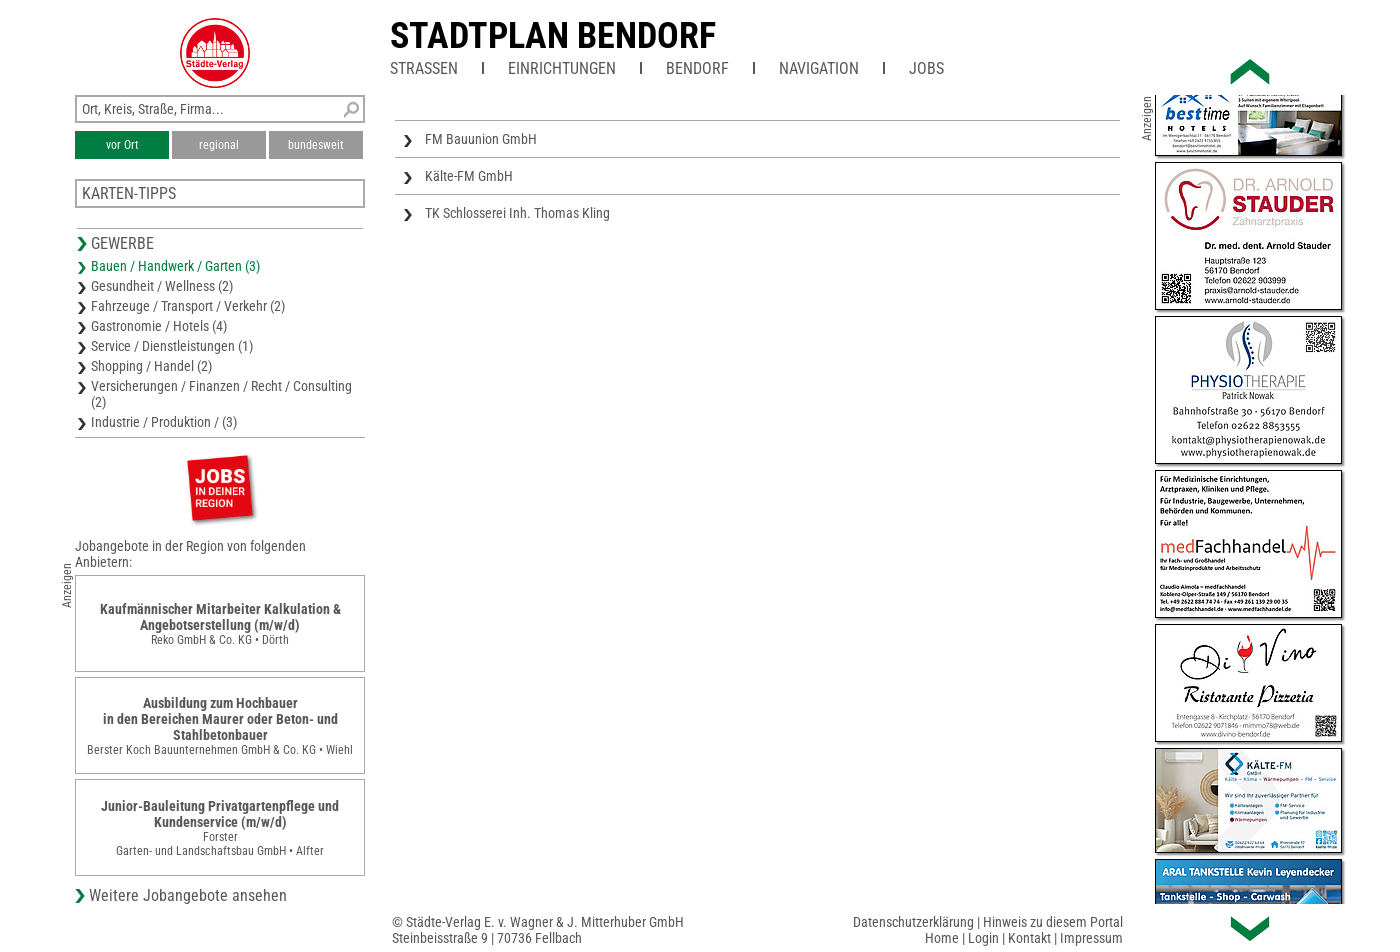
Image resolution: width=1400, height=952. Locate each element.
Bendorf (697, 68)
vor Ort (122, 145)
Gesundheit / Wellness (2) (162, 286)
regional (219, 145)
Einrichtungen (562, 68)
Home (942, 938)
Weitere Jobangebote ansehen (188, 895)
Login (983, 938)
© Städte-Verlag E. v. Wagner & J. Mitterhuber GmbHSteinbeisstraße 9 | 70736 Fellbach (538, 930)
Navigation (819, 68)
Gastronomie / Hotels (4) (159, 326)
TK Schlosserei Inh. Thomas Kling (517, 213)
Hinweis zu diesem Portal (1053, 922)
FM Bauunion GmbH (481, 139)
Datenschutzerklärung (913, 922)
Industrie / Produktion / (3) (164, 422)
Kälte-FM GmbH (469, 176)
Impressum (1091, 938)
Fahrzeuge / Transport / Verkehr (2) (188, 306)
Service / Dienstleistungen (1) (172, 346)
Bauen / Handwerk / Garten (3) (175, 266)
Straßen (424, 68)
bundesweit (316, 145)
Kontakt (1029, 938)
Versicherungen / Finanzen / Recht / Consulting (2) (221, 394)
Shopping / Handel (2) (151, 366)
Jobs (926, 68)
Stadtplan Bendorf (553, 36)
